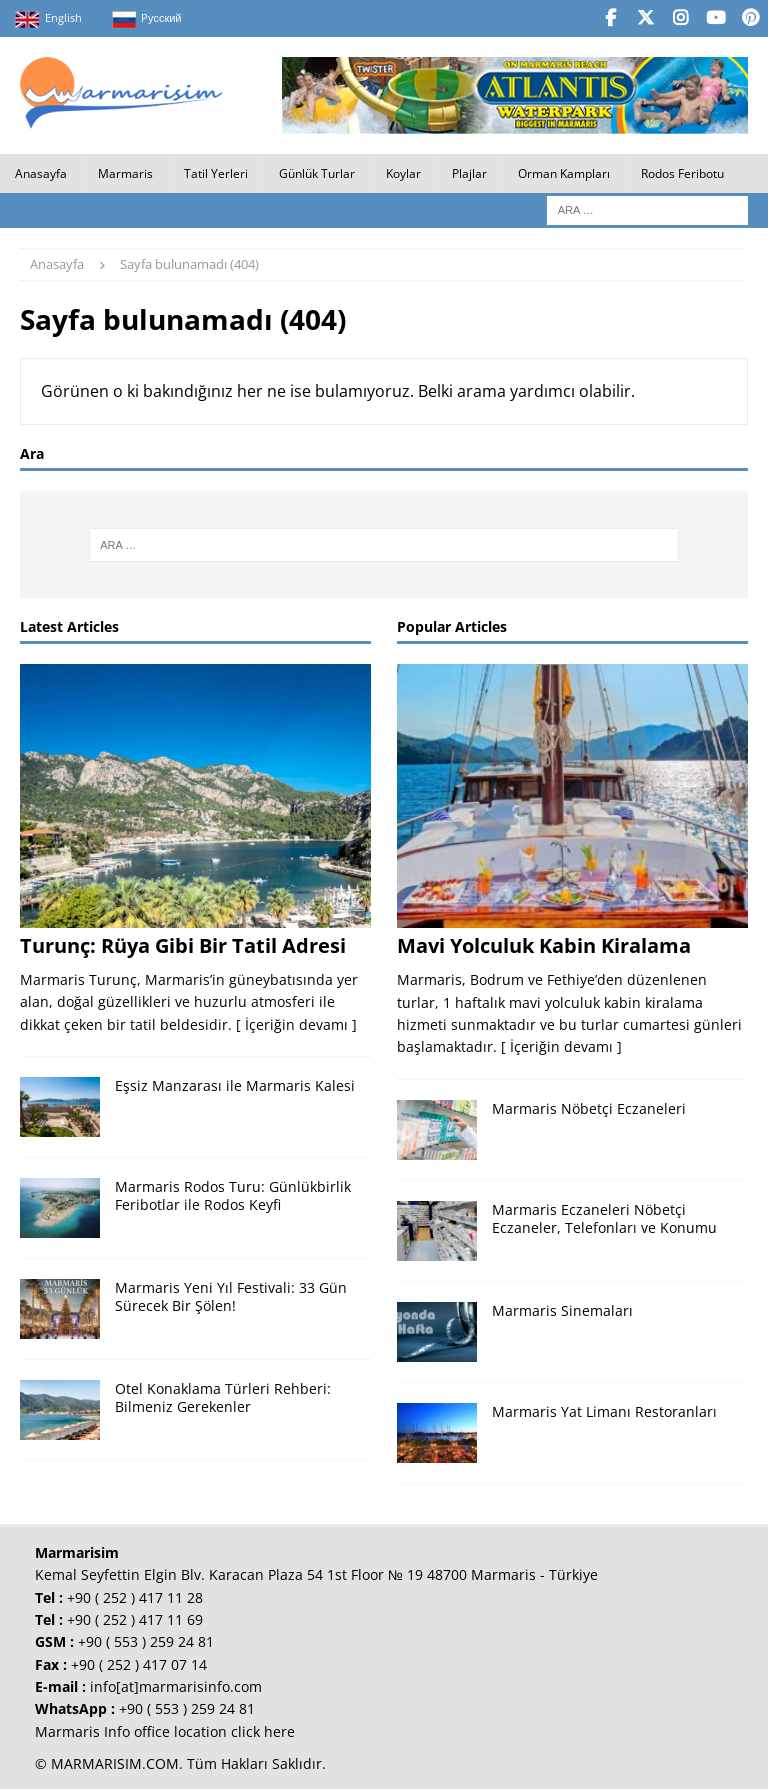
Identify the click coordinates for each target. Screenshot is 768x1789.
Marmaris (125, 172)
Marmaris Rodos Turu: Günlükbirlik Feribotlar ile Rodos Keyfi (233, 1194)
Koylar (403, 172)
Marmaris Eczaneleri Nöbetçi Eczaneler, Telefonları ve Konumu (604, 1216)
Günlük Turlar (317, 172)
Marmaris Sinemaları (562, 1308)
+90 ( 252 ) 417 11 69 (135, 1617)
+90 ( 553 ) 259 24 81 (146, 1640)
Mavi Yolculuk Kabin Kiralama (544, 944)
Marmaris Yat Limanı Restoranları (604, 1409)
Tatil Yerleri (216, 172)
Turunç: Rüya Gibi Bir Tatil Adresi (183, 943)
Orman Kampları (564, 172)
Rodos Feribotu (682, 172)
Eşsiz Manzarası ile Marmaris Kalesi (235, 1084)
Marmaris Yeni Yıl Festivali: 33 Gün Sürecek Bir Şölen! (231, 1295)
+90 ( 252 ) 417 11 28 (135, 1595)
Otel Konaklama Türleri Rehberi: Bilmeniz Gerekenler (223, 1396)
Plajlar (469, 172)
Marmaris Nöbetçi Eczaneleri (589, 1106)
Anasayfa (41, 172)
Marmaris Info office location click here (165, 1729)
